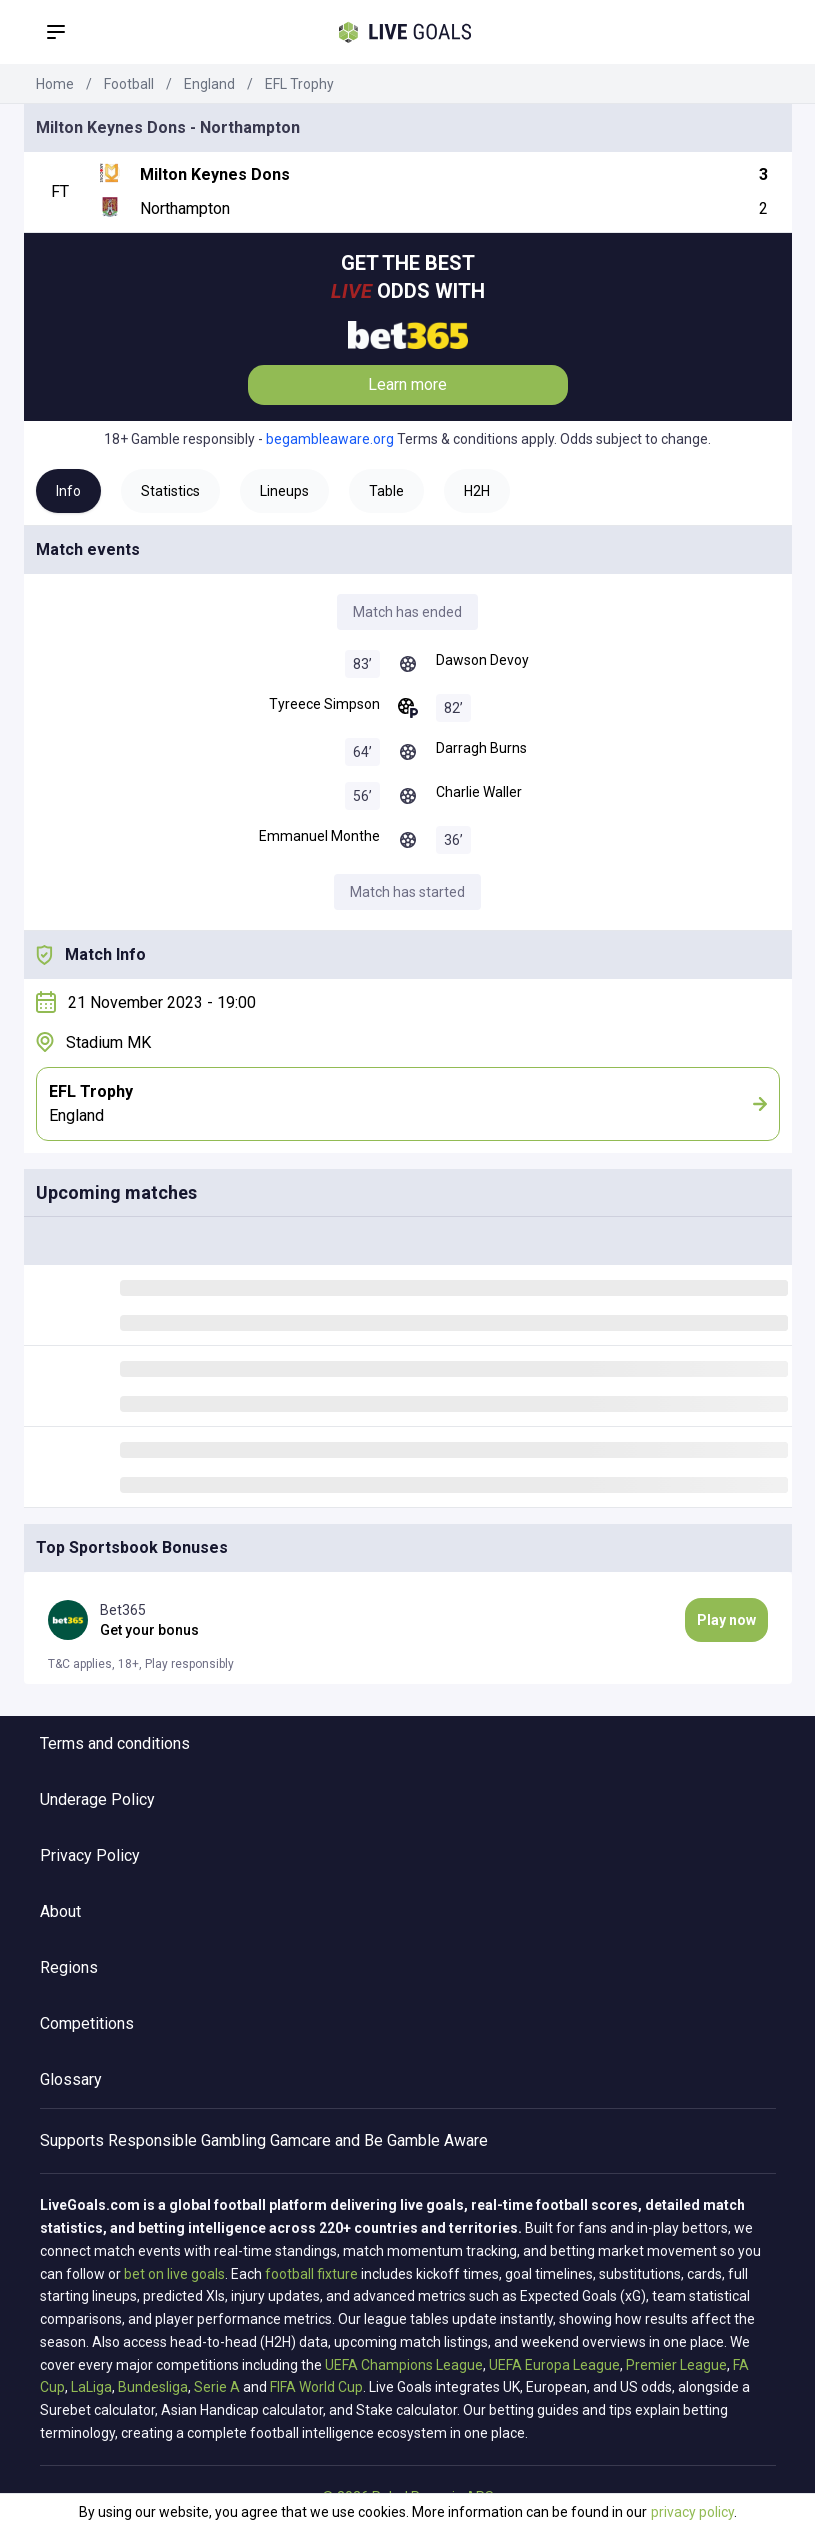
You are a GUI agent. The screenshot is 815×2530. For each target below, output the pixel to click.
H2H (477, 491)
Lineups (284, 491)
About (60, 1911)
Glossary (71, 2079)
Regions (69, 1967)
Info (68, 491)
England (209, 84)
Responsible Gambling (187, 2140)
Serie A (217, 2387)
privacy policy (692, 2512)
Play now (726, 1620)
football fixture (311, 2274)
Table (386, 491)
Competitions (87, 2023)
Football (129, 84)
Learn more (407, 384)
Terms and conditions (115, 1743)
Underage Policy (97, 1799)
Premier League (676, 2365)
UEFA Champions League (404, 2365)
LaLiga (91, 2387)
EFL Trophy (299, 84)
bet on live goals (174, 2274)
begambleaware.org (330, 439)
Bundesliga (153, 2387)
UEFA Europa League (554, 2365)
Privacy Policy (90, 1855)
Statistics (170, 491)
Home (55, 84)
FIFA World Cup (316, 2387)
